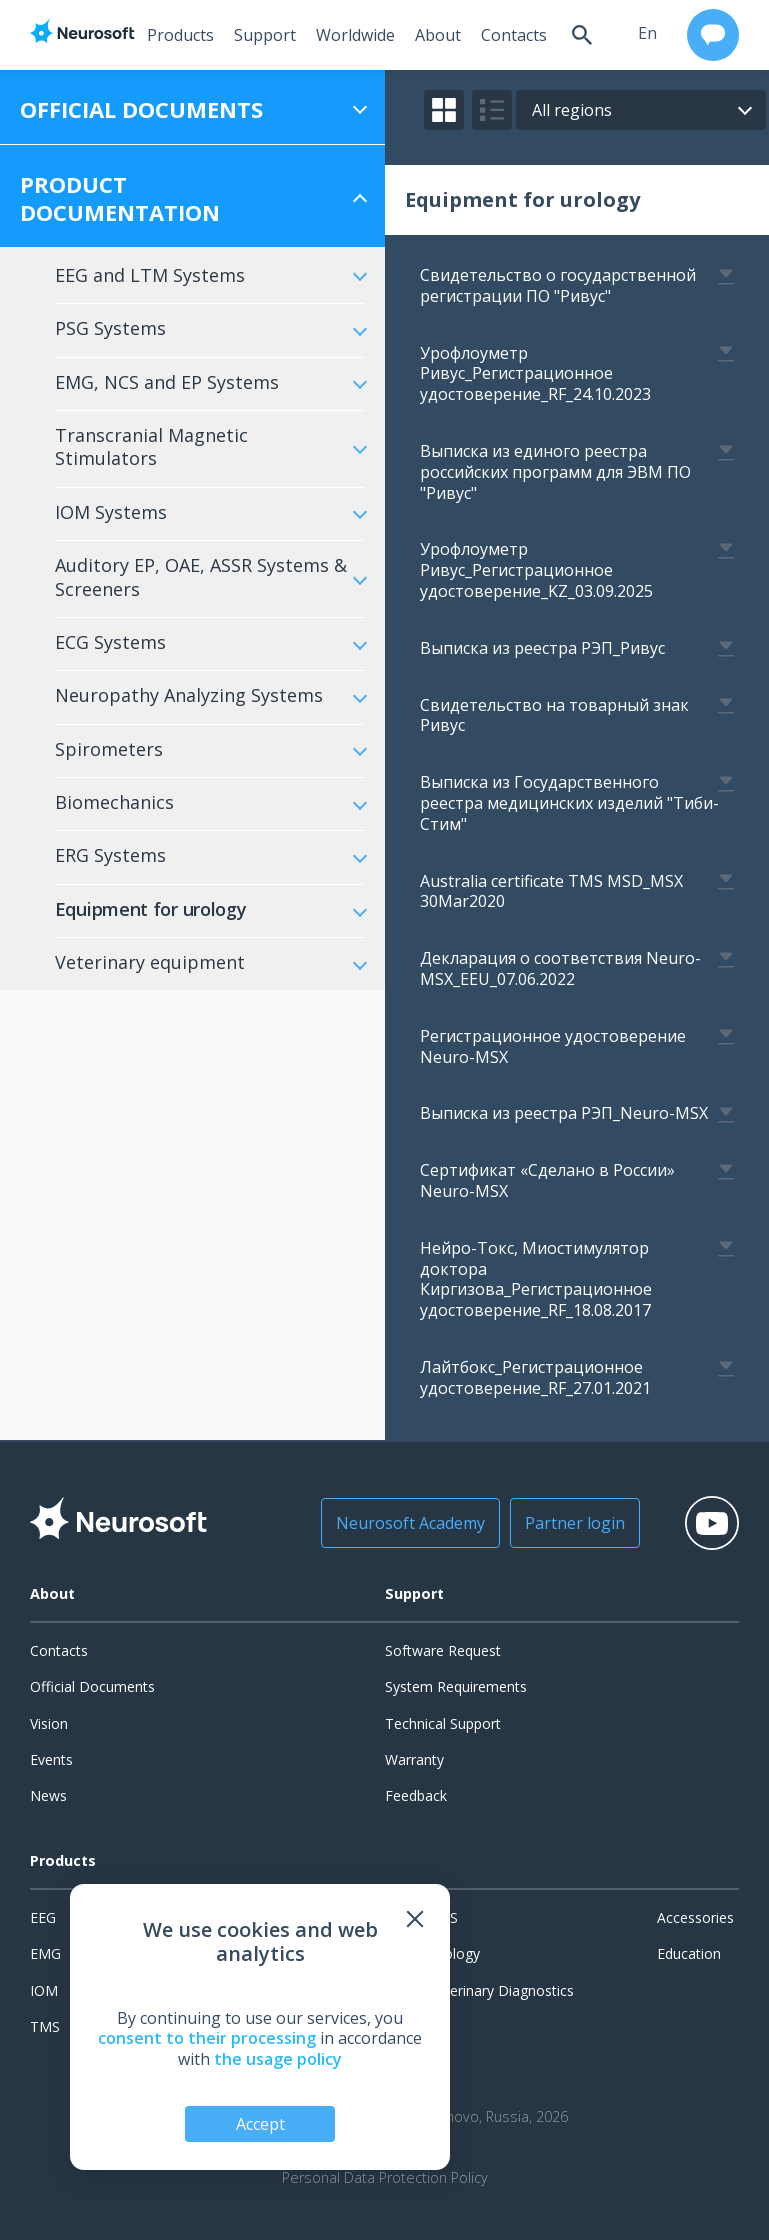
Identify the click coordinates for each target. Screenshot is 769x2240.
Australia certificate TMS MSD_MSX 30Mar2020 (551, 891)
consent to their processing (207, 2038)
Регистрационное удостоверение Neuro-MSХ (553, 1046)
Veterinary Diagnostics (501, 1990)
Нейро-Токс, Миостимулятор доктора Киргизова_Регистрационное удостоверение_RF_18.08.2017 (536, 1279)
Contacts (514, 35)
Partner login (575, 1523)
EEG (43, 1917)
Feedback (416, 1795)
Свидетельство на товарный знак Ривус (554, 715)
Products (180, 35)
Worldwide (355, 35)
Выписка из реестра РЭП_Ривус (542, 648)
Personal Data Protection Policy (385, 2178)
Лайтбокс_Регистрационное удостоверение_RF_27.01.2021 (535, 1377)
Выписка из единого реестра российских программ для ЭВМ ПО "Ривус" (555, 472)
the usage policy (278, 2059)
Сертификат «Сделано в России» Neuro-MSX (547, 1180)
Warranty (414, 1759)
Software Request (443, 1650)
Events (51, 1759)
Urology (454, 1953)
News (48, 1795)
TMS (45, 2026)
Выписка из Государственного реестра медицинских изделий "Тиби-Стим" (569, 803)
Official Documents (92, 1686)
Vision (49, 1723)
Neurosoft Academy (410, 1523)
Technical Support (443, 1723)
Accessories (695, 1917)
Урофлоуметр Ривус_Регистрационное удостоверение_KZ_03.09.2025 (536, 570)
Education (689, 1953)
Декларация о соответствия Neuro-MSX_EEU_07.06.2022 (560, 968)
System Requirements (456, 1686)
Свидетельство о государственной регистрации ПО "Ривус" (558, 285)
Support (265, 35)
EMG (45, 1953)
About (438, 35)
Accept (260, 2124)
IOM (44, 1990)
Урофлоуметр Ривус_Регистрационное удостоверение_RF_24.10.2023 (535, 374)
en (647, 33)
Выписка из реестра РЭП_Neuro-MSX (564, 1113)
